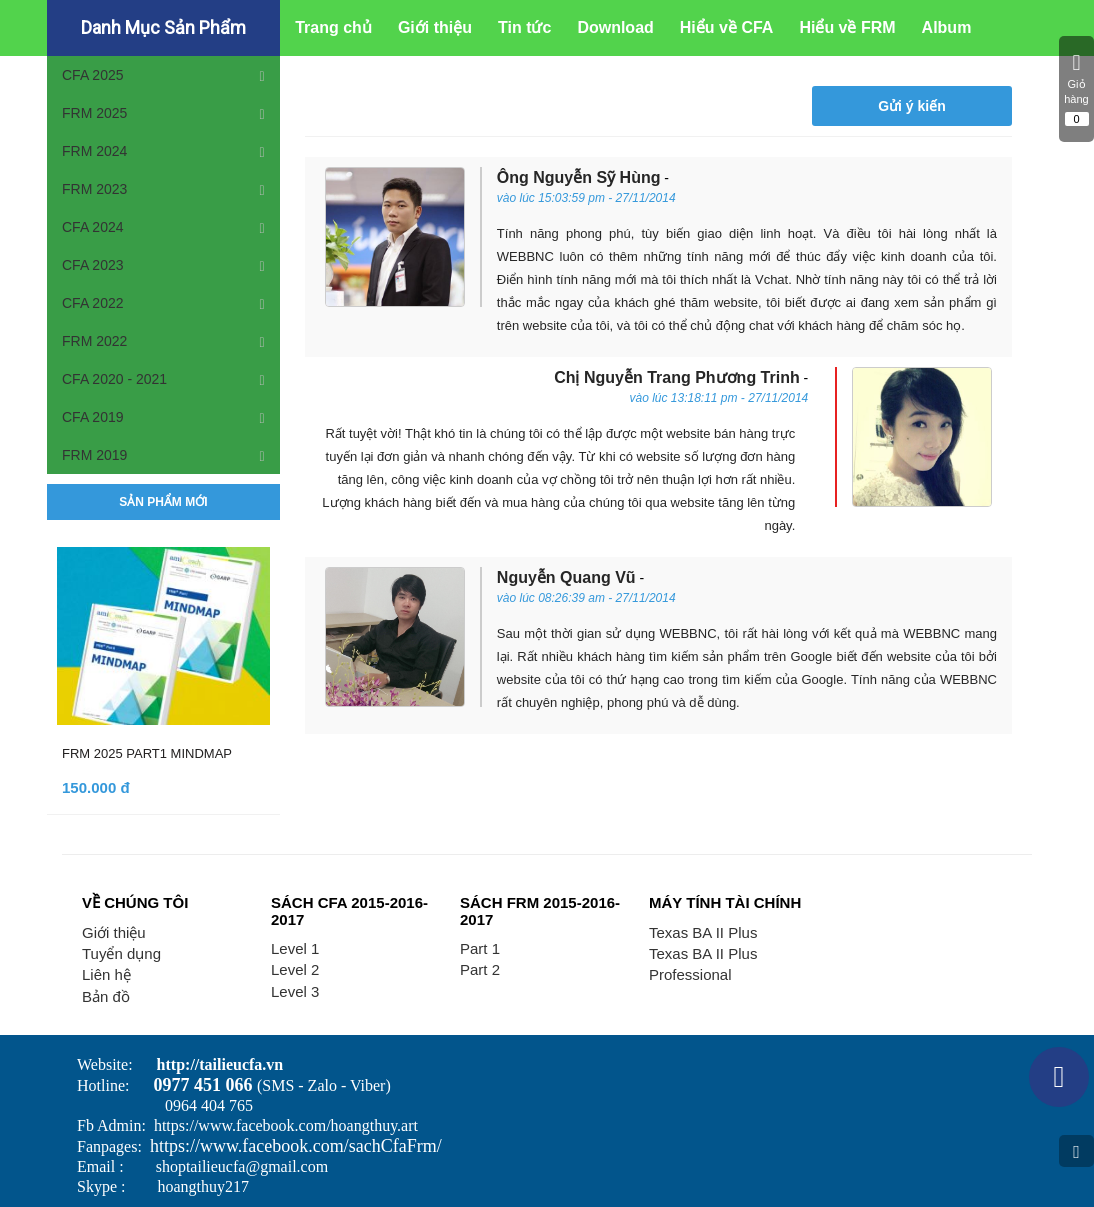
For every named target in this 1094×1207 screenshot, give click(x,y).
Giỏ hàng (1076, 89)
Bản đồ (106, 996)
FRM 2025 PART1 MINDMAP (147, 753)
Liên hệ (106, 974)
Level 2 (295, 969)
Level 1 (295, 948)
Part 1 (480, 948)
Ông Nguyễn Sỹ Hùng (579, 177)
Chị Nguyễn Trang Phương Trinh (677, 377)
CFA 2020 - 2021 (114, 379)
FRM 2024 (94, 151)
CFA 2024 (93, 227)
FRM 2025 (94, 113)
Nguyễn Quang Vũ (566, 577)
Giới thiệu (114, 932)
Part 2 (480, 969)
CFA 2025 (93, 75)
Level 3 (295, 991)
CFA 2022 (93, 303)
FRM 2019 (94, 455)
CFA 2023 (93, 265)
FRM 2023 (94, 189)
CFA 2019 (93, 417)
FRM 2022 (94, 341)
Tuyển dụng (121, 953)
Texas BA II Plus (703, 932)
